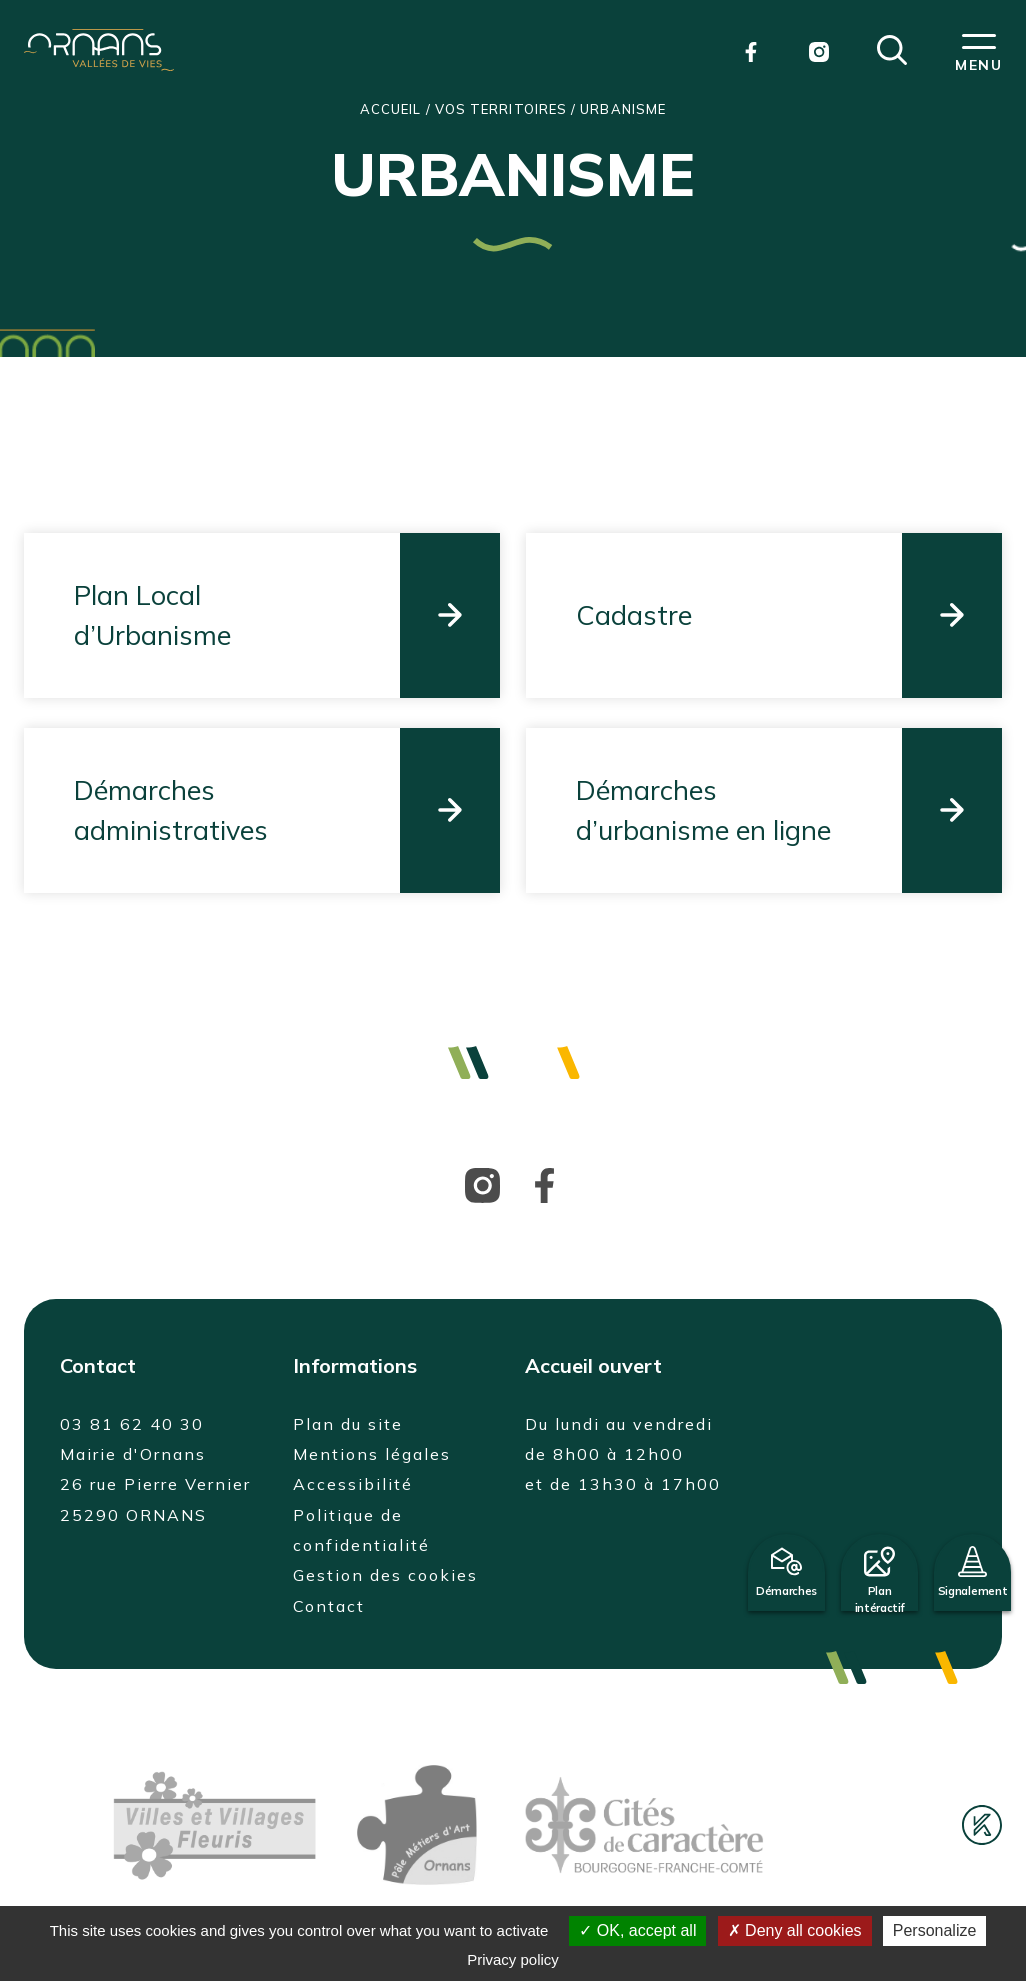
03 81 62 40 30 (132, 1424)
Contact (329, 1606)
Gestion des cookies (385, 1575)
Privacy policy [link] (513, 1959)
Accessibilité (353, 1484)
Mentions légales (372, 1454)
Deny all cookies (795, 1930)
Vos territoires (501, 109)
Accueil (391, 109)
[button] (892, 48)
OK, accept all (637, 1930)
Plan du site (348, 1424)
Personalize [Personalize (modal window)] (935, 1930)
